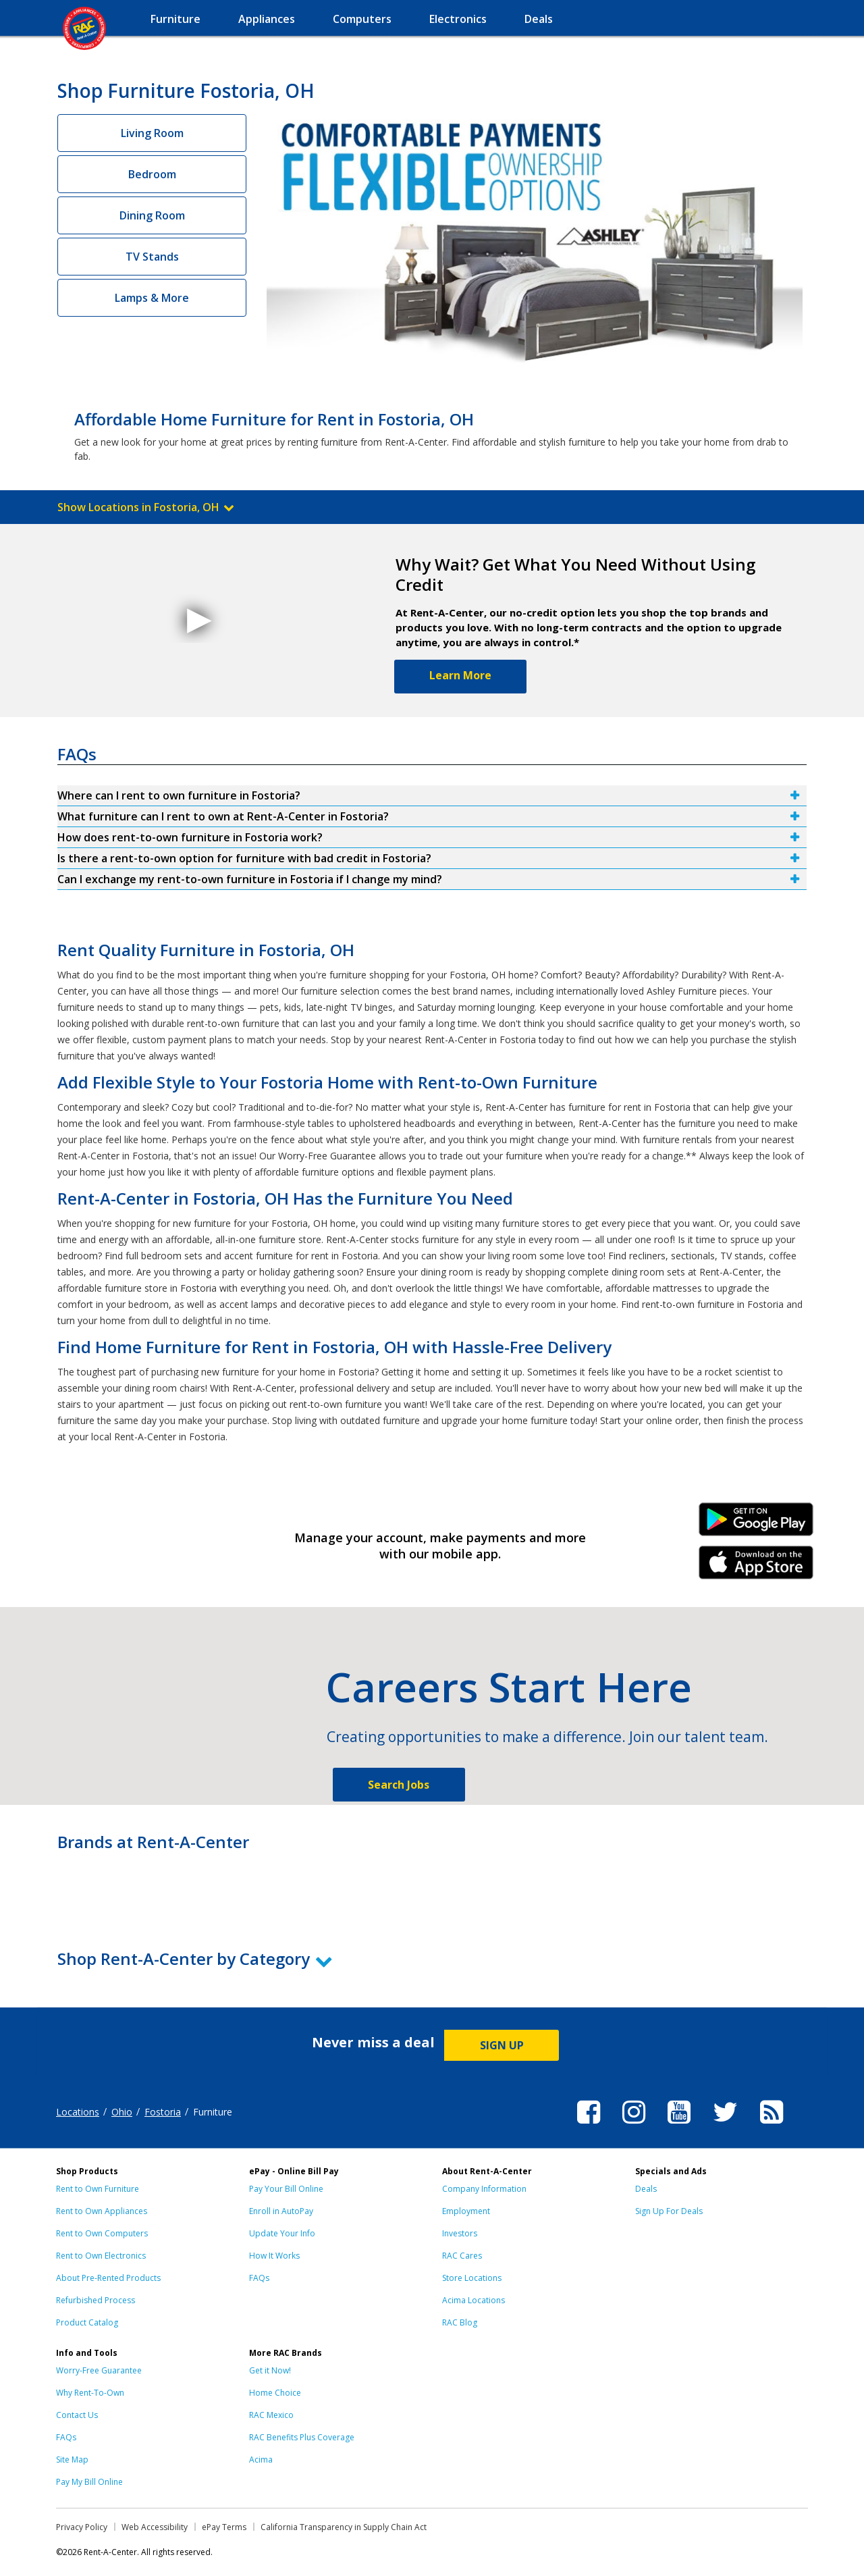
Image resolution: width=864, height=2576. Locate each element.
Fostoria (162, 2111)
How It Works (274, 2255)
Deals (646, 2188)
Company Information (484, 2188)
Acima (261, 2459)
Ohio (121, 2111)
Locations (77, 2111)
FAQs (259, 2278)
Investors (459, 2233)
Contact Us (77, 2415)
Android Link (756, 1524)
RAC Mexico (271, 2415)
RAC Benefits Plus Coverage (301, 2437)
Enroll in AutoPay (281, 2211)
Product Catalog (87, 2322)
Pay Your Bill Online (286, 2188)
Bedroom (152, 174)
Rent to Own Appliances (101, 2211)
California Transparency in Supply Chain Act (344, 2527)
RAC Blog (459, 2322)
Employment (466, 2211)
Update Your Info (282, 2233)
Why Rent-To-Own (90, 2392)
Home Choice (275, 2392)
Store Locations (472, 2278)
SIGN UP (502, 2045)
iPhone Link (756, 1567)
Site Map (72, 2459)
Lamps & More (152, 297)
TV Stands (152, 256)
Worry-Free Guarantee (99, 2370)
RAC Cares (462, 2255)
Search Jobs (398, 1784)
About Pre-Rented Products (108, 2278)
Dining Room (152, 215)
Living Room (152, 133)
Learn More (460, 675)
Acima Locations (473, 2300)
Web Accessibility (155, 2527)
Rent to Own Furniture (97, 2188)
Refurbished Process (95, 2300)
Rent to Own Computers (102, 2233)
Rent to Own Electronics (101, 2255)
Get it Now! (270, 2370)
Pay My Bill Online (89, 2482)
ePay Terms (224, 2527)
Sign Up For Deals (669, 2211)
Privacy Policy (81, 2527)
